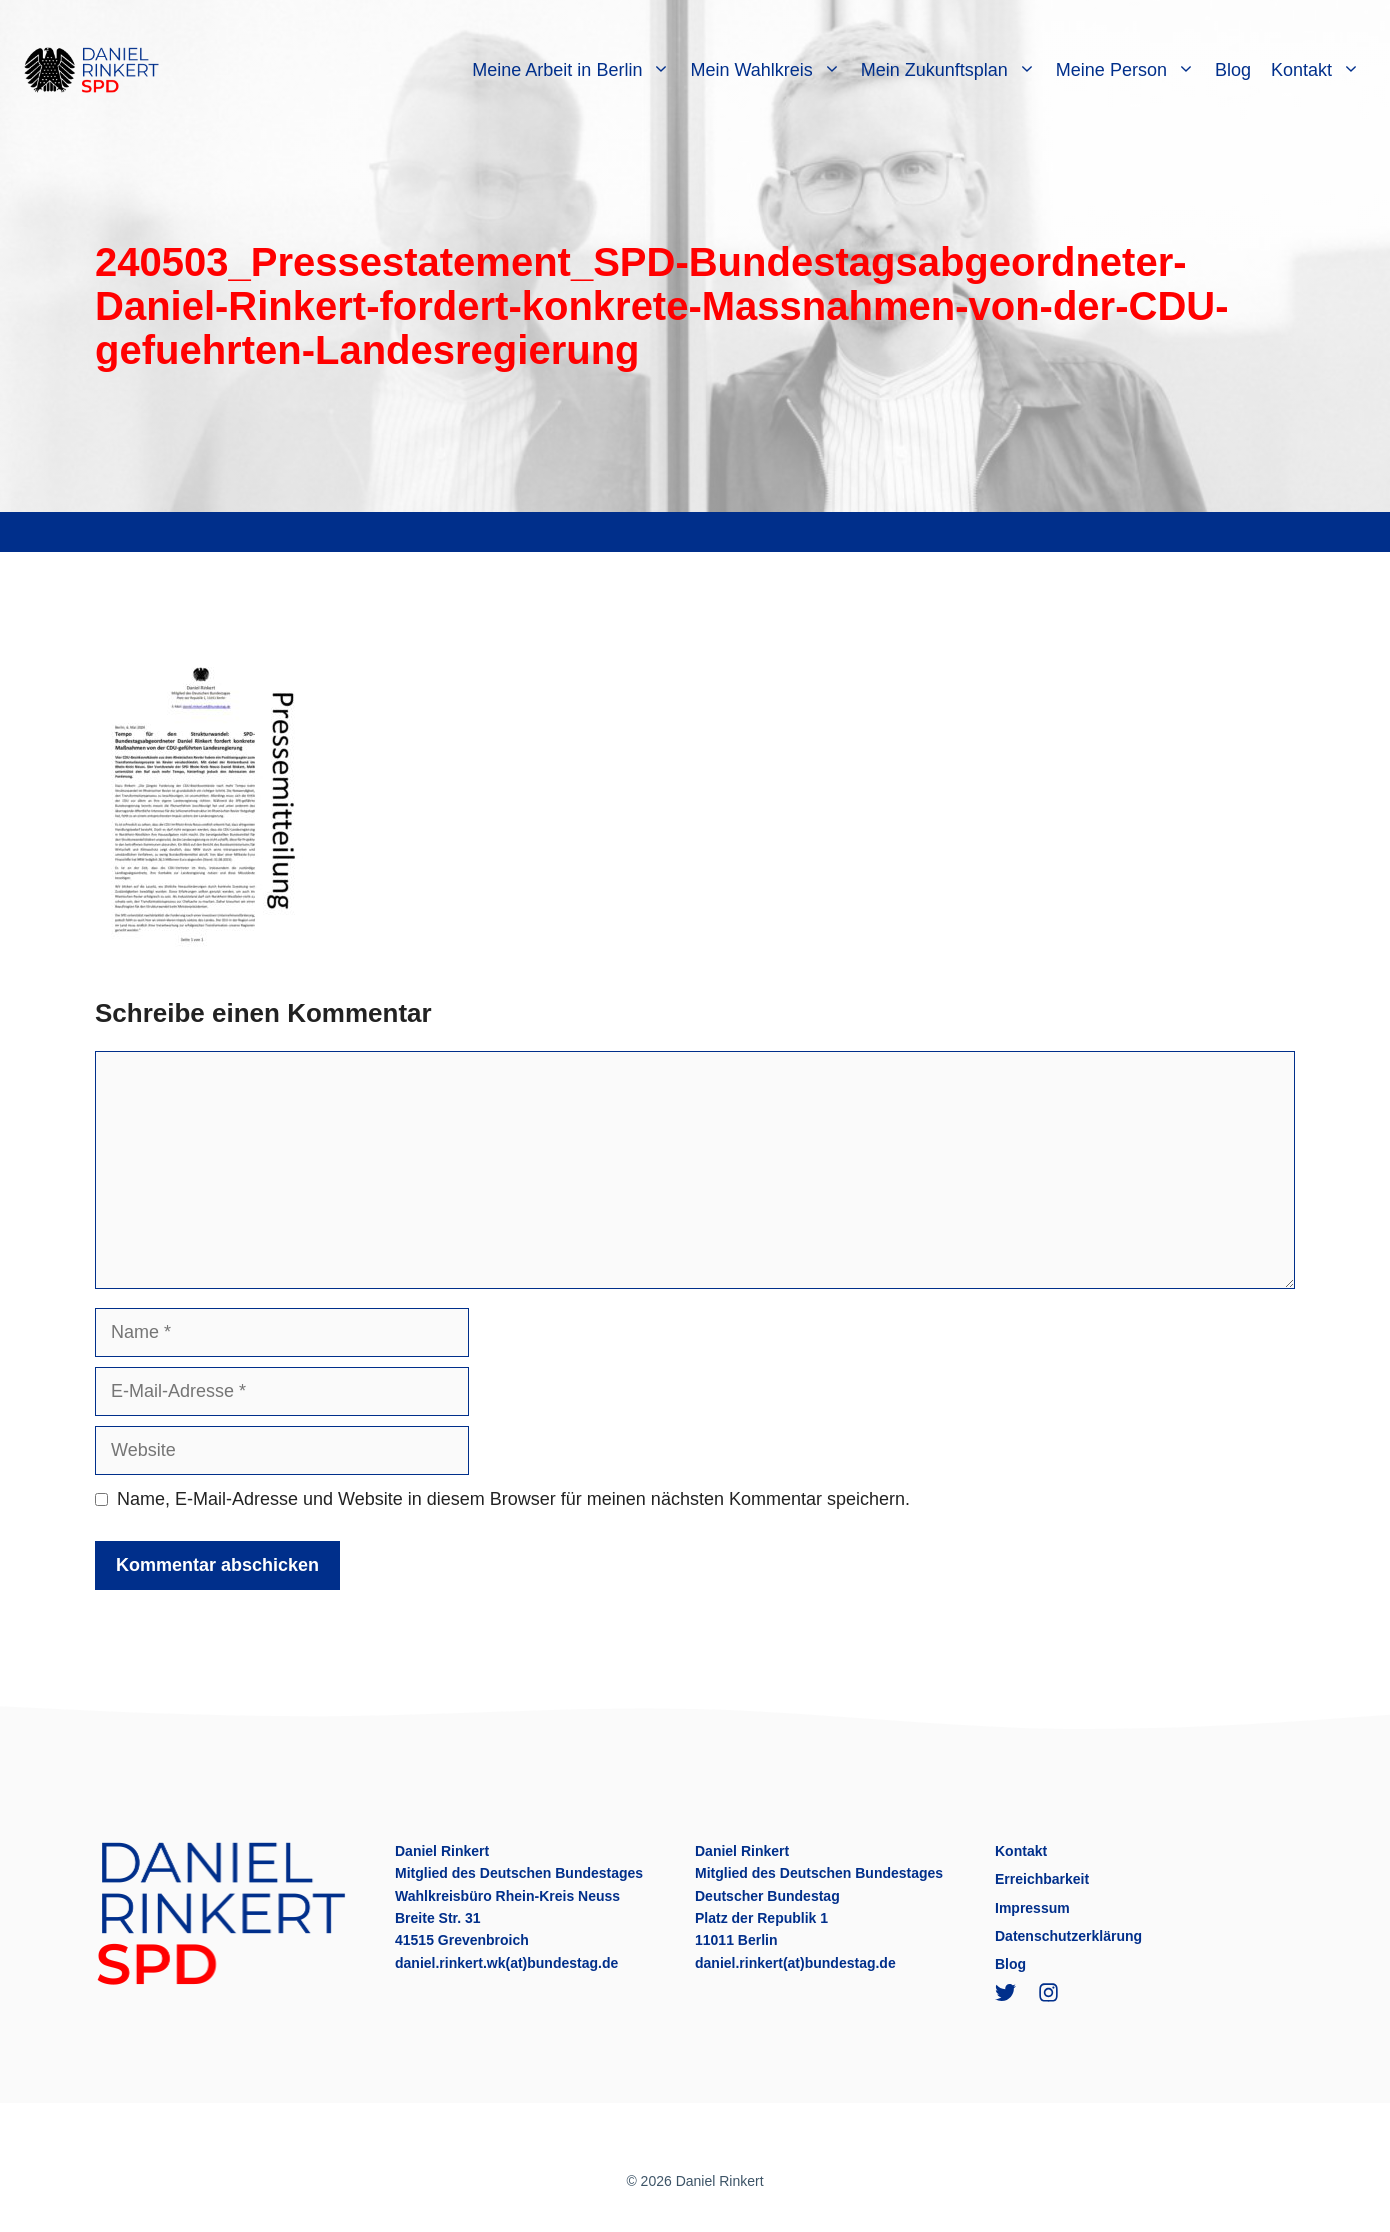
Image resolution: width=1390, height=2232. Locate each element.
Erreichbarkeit (1042, 1879)
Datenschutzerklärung (1068, 1936)
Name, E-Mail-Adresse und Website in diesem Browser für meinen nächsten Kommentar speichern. (513, 1499)
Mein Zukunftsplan (953, 70)
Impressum (1032, 1908)
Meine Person (1130, 70)
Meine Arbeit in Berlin (576, 70)
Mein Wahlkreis (770, 70)
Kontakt (1320, 70)
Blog (1233, 70)
